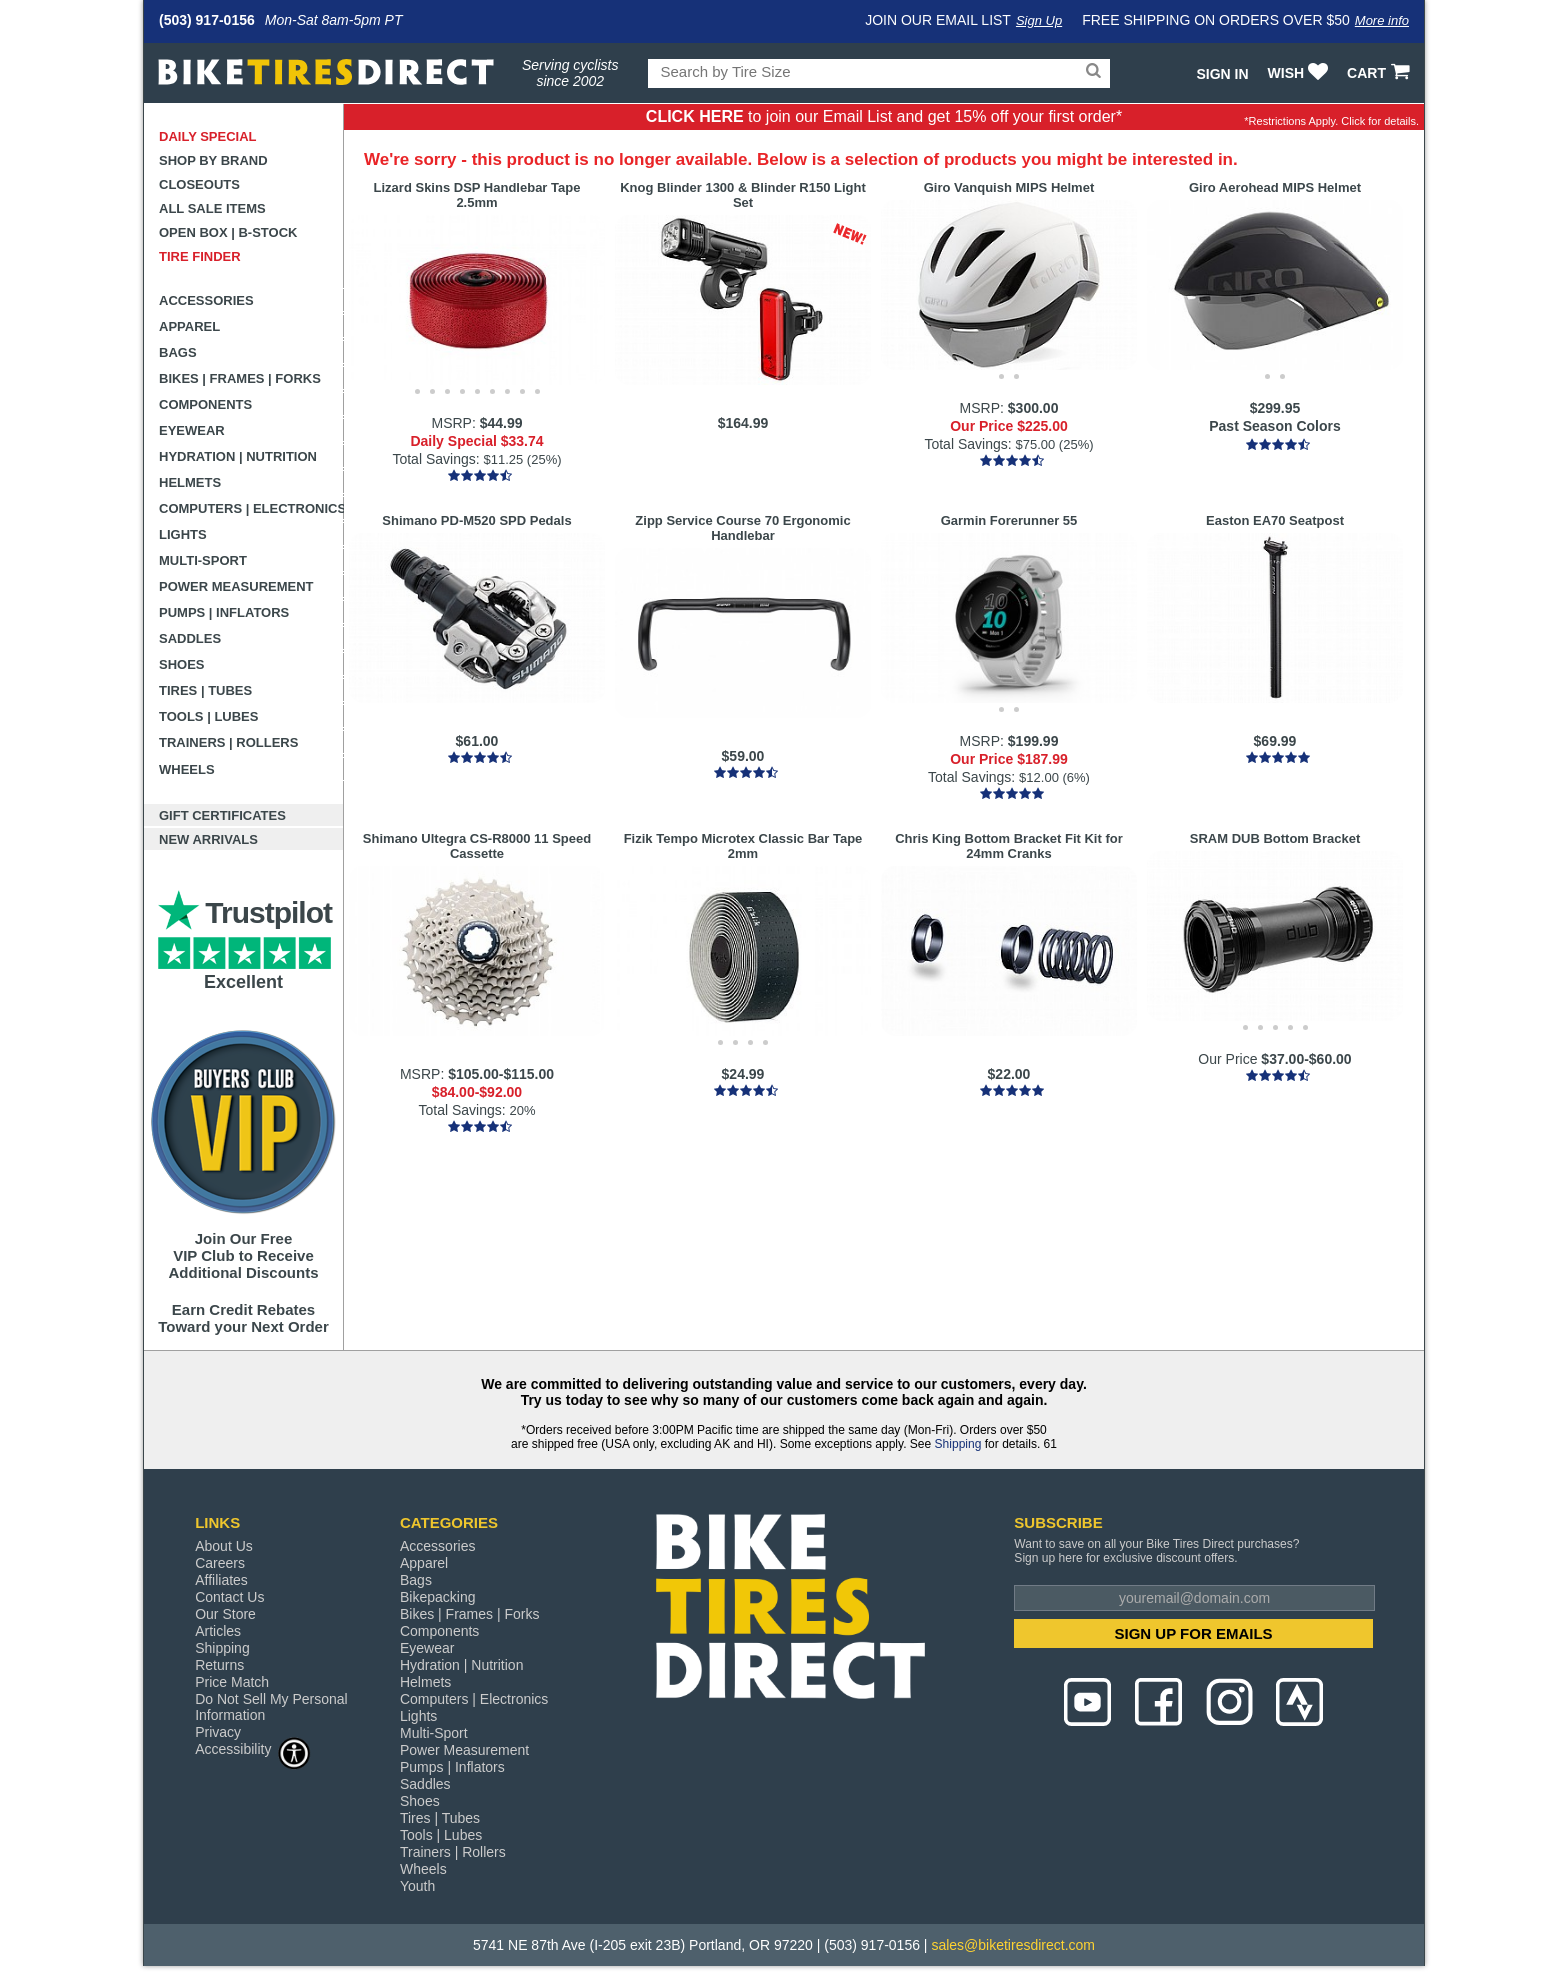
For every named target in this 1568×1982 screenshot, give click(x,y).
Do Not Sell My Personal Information (271, 1707)
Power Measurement (236, 586)
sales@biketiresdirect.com (1013, 1945)
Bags (178, 352)
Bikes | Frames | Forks (240, 378)
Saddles (190, 638)
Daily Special (208, 136)
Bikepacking (438, 1597)
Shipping (958, 1444)
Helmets (190, 482)
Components (205, 404)
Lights (183, 534)
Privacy (218, 1732)
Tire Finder (200, 256)
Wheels (187, 769)
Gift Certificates (222, 815)
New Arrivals (208, 839)
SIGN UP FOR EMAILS (1194, 1633)
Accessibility (253, 1748)
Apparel (189, 326)
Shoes (182, 664)
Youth (417, 1886)
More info (1382, 20)
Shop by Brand (213, 160)
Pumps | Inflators (224, 612)
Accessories (206, 300)
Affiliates (221, 1580)
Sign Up (1039, 20)
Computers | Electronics (251, 508)
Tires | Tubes (205, 690)
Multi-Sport (203, 560)
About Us (224, 1546)
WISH (1300, 73)
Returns (219, 1665)
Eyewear (192, 430)
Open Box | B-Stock (228, 232)
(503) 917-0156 (207, 20)
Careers (220, 1563)
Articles (218, 1631)
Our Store (225, 1614)
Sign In (1222, 74)
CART (1380, 73)
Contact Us (229, 1597)
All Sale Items (212, 208)
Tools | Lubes (208, 716)
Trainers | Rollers (228, 742)
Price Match (232, 1682)
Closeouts (199, 184)
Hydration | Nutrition (238, 456)
